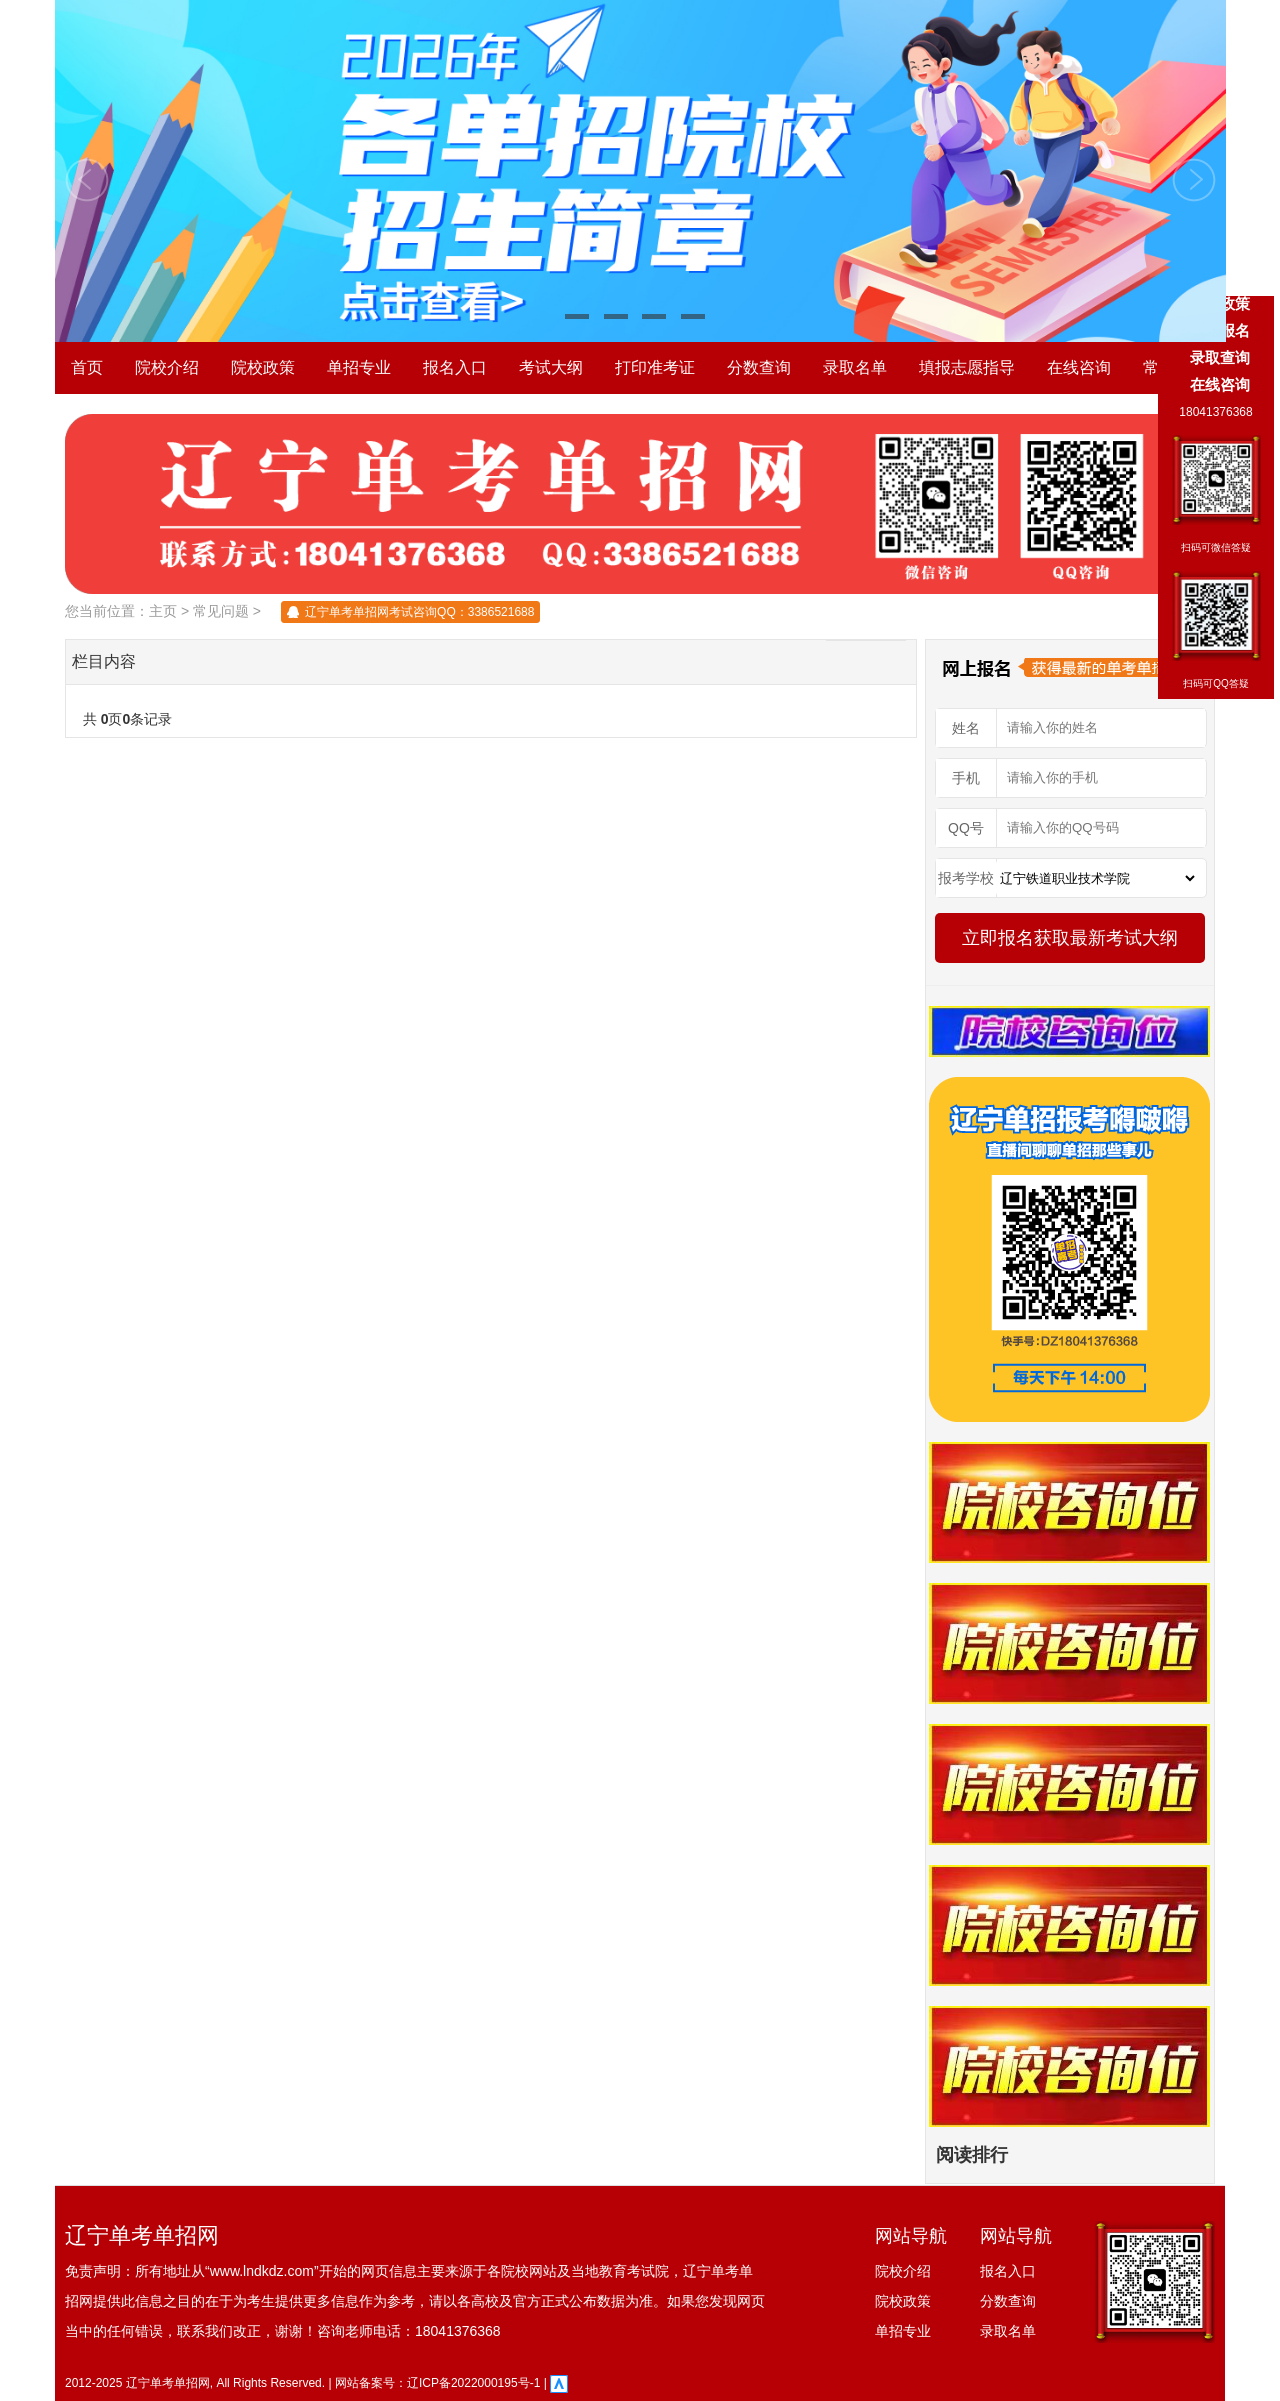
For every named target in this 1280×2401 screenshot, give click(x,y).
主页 (163, 611)
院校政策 (263, 367)
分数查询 (759, 367)
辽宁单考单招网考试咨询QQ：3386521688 (419, 612)
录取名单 (855, 367)
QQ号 (966, 828)
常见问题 (221, 611)
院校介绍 (167, 367)
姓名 (966, 728)
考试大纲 (551, 367)
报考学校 (966, 878)
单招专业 (359, 367)
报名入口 (455, 367)
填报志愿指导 (967, 367)
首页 (87, 367)
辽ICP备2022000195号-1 (473, 2383)
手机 (966, 778)
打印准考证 (655, 367)
